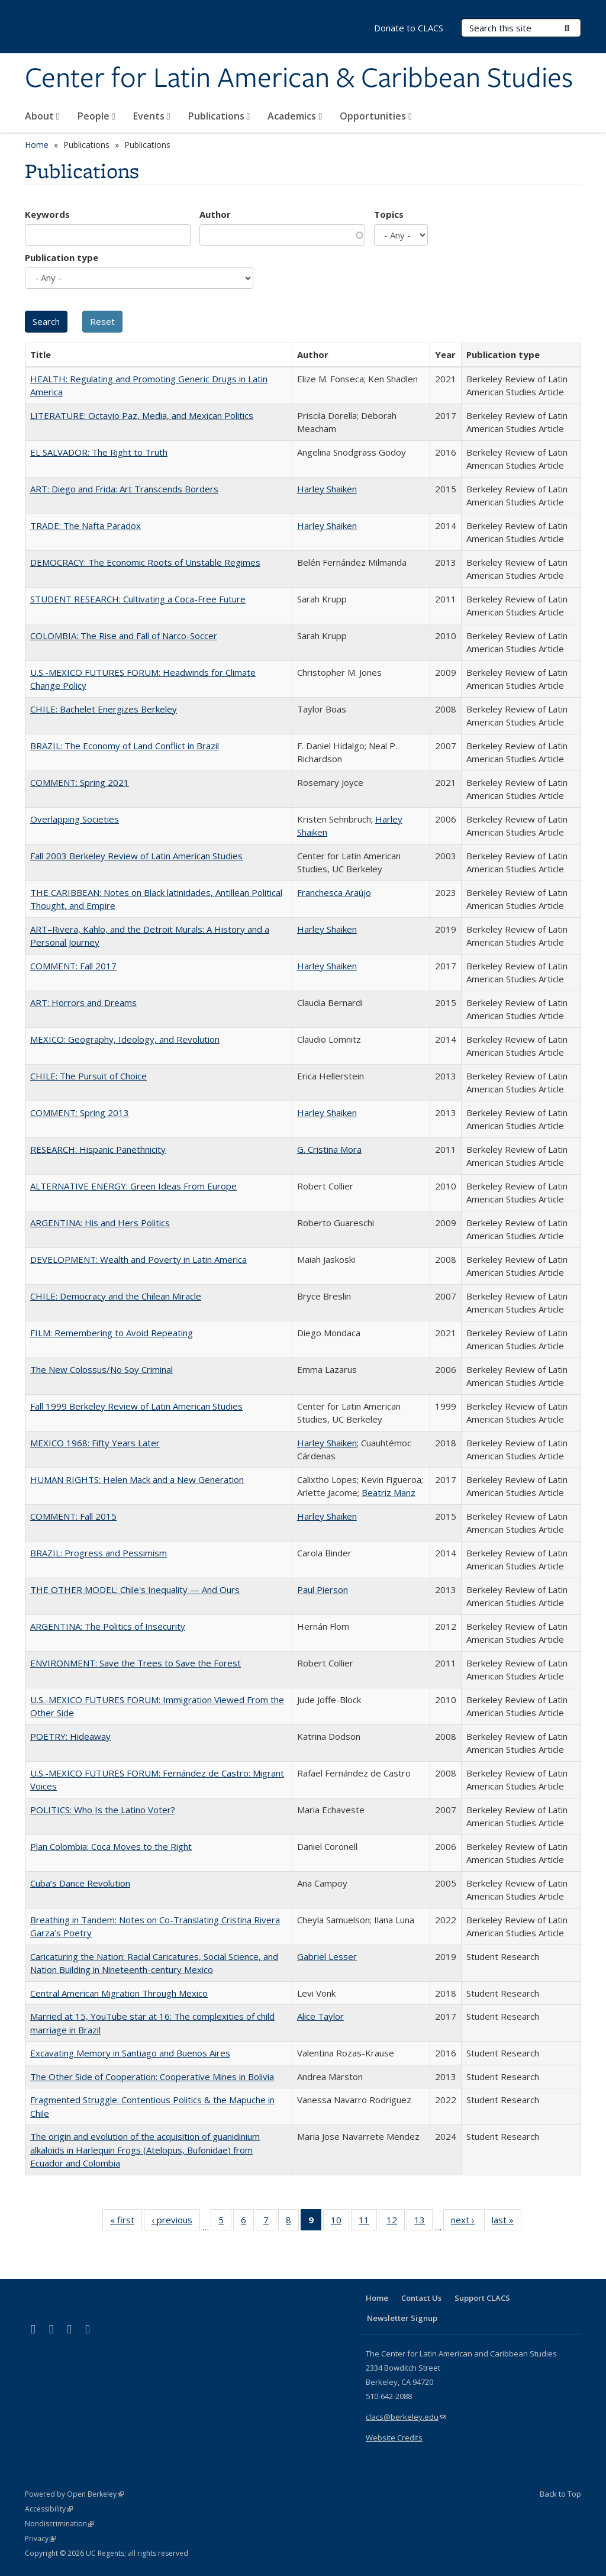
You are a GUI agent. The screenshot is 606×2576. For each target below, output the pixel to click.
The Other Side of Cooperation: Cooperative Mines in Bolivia (152, 2076)
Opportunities (376, 115)
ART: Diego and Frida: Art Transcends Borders (124, 489)
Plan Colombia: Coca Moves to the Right (111, 1846)
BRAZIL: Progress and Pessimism (98, 1553)
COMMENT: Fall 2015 (73, 1516)
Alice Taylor (320, 2016)
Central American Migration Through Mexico (119, 1993)
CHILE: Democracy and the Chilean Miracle (115, 1296)
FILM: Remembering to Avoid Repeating (111, 1333)
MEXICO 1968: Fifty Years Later (95, 1443)
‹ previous (176, 2222)
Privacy (40, 2538)
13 (423, 2222)
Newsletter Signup (402, 2318)
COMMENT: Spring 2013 (79, 1112)
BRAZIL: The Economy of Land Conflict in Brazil (124, 746)
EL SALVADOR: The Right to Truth (98, 452)
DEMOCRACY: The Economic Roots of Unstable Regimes (145, 562)
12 (395, 2222)
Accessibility (49, 2509)
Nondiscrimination (59, 2524)
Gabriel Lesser (327, 1956)
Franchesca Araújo (334, 892)
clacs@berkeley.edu (406, 2416)
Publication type (61, 257)
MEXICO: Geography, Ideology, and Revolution (125, 1039)
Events (151, 115)
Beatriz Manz (388, 1492)
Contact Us (421, 2298)
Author (215, 214)
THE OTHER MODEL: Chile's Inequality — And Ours (135, 1589)
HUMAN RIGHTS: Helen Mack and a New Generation (137, 1479)
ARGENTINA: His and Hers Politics (100, 1223)
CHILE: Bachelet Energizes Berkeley (103, 709)
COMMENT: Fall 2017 (73, 966)
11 (368, 2222)
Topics (389, 214)
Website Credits (394, 2437)
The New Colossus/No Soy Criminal (101, 1369)
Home (37, 144)
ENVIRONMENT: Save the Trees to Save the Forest (135, 1663)
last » (506, 2222)
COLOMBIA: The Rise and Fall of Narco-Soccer (123, 635)
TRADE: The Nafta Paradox (85, 525)
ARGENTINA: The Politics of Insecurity (107, 1626)
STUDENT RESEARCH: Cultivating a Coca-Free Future (138, 599)
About (42, 115)
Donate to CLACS (408, 28)
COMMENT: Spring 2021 (79, 782)
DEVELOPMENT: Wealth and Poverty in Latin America (138, 1259)
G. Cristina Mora (329, 1149)
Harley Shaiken (327, 489)
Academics (294, 115)
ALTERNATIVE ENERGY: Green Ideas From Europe (133, 1186)
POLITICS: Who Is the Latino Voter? (102, 1810)
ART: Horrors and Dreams (83, 1002)
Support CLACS (482, 2298)
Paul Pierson (322, 1589)
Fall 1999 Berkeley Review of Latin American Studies (136, 1406)
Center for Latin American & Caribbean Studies (299, 78)
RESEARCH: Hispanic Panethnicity (98, 1149)
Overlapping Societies (74, 819)
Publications (219, 115)
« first (126, 2222)
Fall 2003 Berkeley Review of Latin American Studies (136, 856)
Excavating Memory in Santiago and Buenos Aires (130, 2053)
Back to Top (560, 2493)
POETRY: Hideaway (70, 1736)
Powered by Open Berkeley (74, 2494)
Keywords (47, 214)
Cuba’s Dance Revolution (80, 1883)
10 (340, 2222)
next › (466, 2222)
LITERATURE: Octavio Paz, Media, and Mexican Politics (141, 415)
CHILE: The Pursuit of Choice (88, 1076)
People (96, 115)
